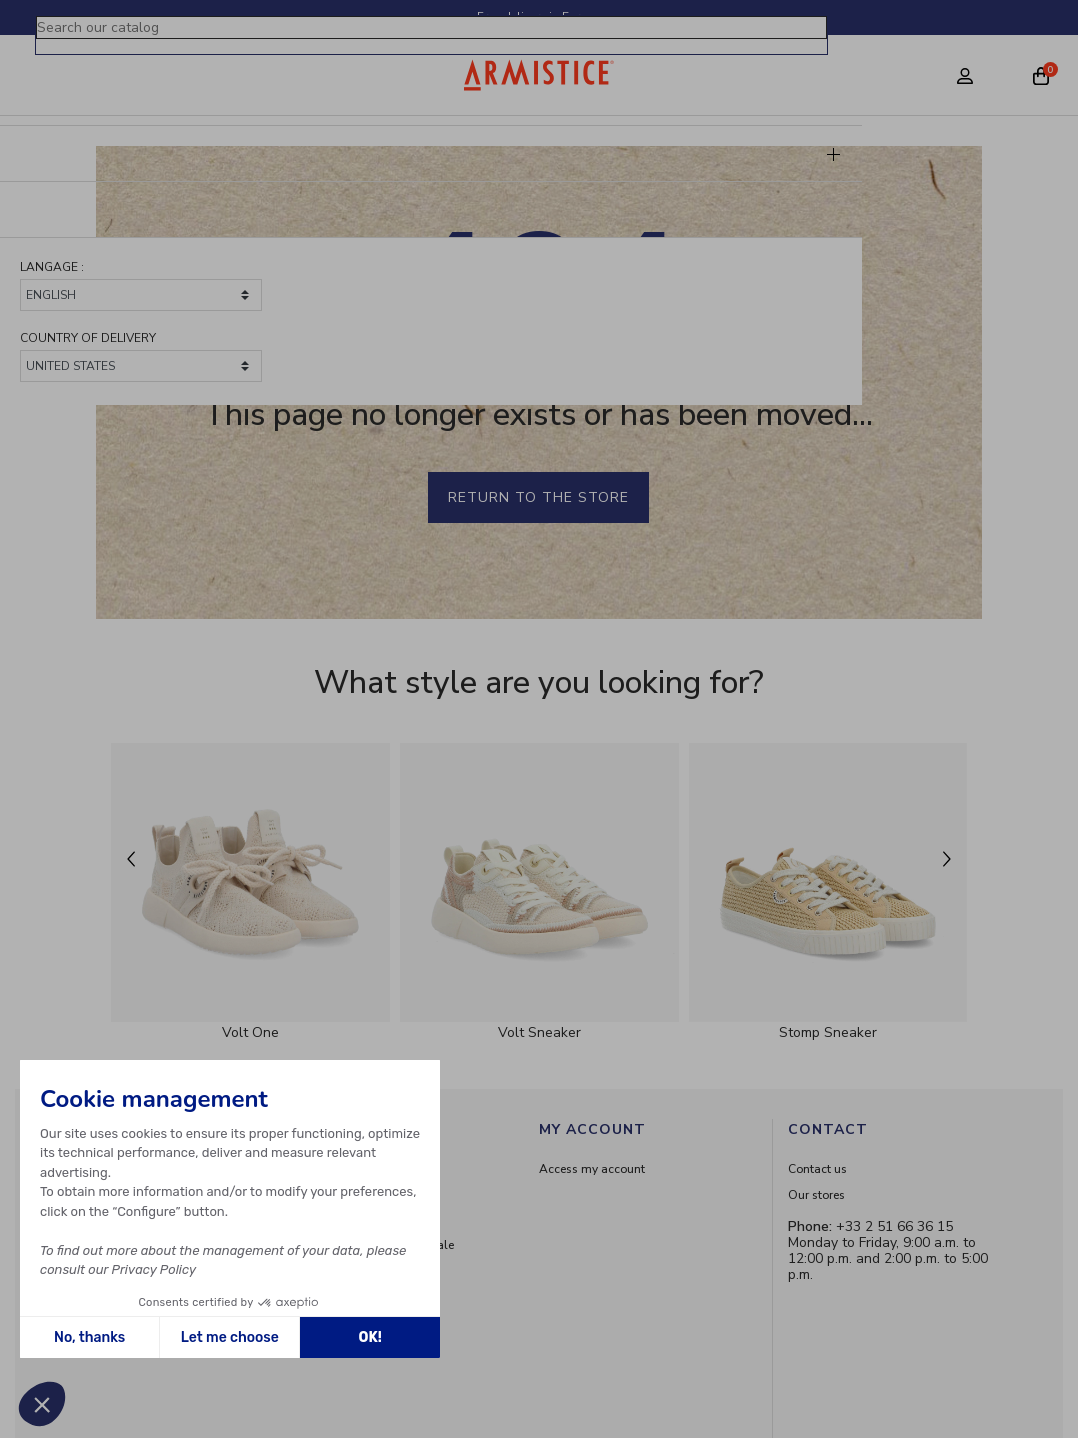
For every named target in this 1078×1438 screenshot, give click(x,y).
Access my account (592, 1169)
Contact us (817, 1169)
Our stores (816, 1195)
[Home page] (539, 75)
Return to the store (538, 497)
